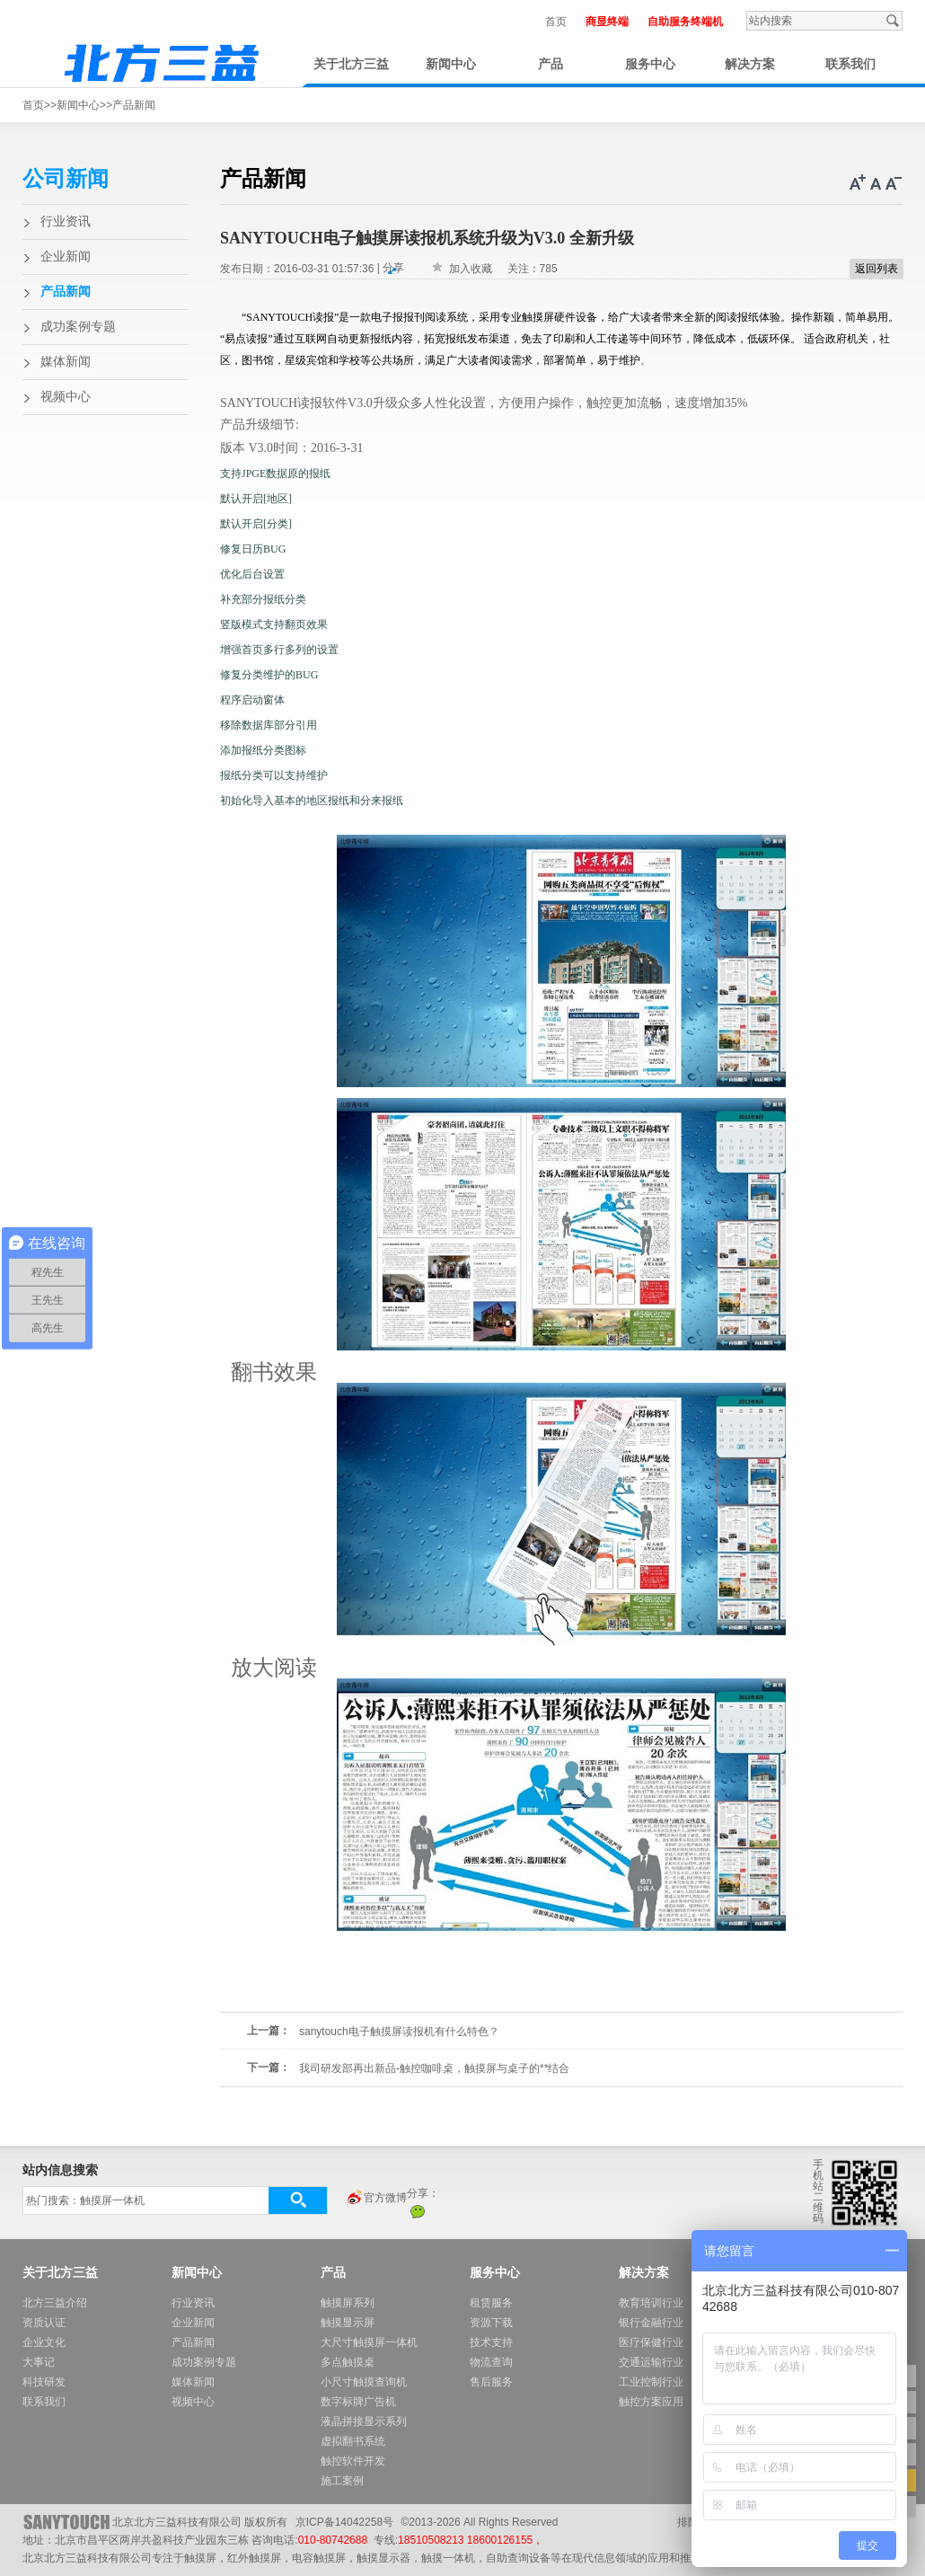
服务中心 (650, 64)
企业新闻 (65, 256)
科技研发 (44, 2382)
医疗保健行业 (651, 2342)
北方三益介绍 (54, 2303)
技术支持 (491, 2342)
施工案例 (342, 2480)
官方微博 (376, 2199)
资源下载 (491, 2322)
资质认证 (44, 2322)
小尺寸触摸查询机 (364, 2382)
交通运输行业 (651, 2362)
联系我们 (850, 64)
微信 (417, 2211)
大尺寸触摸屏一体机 (369, 2342)
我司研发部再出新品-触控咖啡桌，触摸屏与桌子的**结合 (434, 2068)
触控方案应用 (651, 2401)
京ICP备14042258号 (344, 2522)
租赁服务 (491, 2303)
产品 (550, 64)
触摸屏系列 (347, 2303)
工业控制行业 (651, 2382)
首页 (556, 21)
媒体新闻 (65, 361)
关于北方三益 (351, 64)
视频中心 (65, 396)
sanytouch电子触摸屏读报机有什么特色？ (399, 2031)
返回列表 (876, 268)
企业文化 (44, 2342)
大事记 (38, 2362)
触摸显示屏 (347, 2322)
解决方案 (750, 64)
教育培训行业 (651, 2303)
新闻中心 (451, 64)
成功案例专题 (78, 326)
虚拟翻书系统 (353, 2441)
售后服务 (491, 2382)
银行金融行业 (651, 2322)
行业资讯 (65, 221)
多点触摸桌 (347, 2362)
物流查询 (491, 2362)
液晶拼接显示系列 (364, 2421)
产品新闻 (133, 105)
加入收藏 (470, 268)
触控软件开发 (353, 2461)
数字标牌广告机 (358, 2401)
